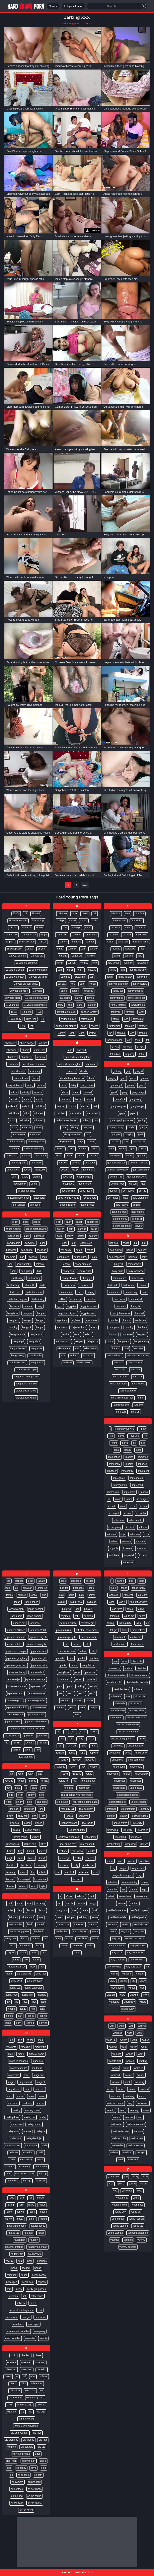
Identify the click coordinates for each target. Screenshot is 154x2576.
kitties (10, 1851)
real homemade (69, 1823)
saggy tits (62, 1910)
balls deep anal (34, 1292)
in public (113, 1548)
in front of (141, 1513)
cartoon (92, 1005)
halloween (128, 1285)
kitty (20, 1851)
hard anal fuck (114, 1355)
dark (95, 1106)
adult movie (18, 1134)
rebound (77, 1879)
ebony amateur (83, 1264)
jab (8, 1581)
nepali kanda (39, 2275)
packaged (75, 1581)
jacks (30, 1581)
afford (25, 1176)
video (143, 1980)
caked (85, 913)
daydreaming (66, 1141)
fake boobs (114, 962)
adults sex (11, 1155)
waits (129, 2033)
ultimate (138, 1689)
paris (59, 1686)
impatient (112, 1471)
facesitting (141, 934)
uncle (142, 1738)
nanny (32, 2211)
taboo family (138, 1588)
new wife (30, 2338)
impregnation (120, 1485)
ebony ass (68, 1271)
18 (25, 913)
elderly (87, 1334)
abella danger (27, 1043)
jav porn (43, 1742)
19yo (22, 1026)
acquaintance (15, 1085)
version (125, 1924)
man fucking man (24, 2173)
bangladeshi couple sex (26, 1376)
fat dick (140, 1047)
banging (13, 1327)
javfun (28, 1749)
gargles (116, 1134)
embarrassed (84, 1362)
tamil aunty (137, 1644)
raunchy (64, 1759)
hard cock (120, 1369)
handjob (135, 1306)
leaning (43, 2015)
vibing (114, 1973)
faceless (127, 934)
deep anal (87, 1169)
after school (18, 1204)
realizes (64, 1865)
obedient (25, 2355)
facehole (113, 934)
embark (74, 1355)
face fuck (139, 913)
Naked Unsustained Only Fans (24, 236)
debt (58, 1155)
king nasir (14, 1809)
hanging (129, 1327)
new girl (26, 2317)
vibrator (140, 1973)
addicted (12, 1106)
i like (111, 1435)
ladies (10, 1910)
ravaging (60, 1766)
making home (32, 2110)
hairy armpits (134, 1264)
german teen (117, 1183)
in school (141, 1548)
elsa (63, 1355)
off (24, 2376)
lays (25, 2001)
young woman (115, 2232)
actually (14, 1099)
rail (74, 1731)
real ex (69, 1816)
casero (94, 1026)
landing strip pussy (19, 1931)
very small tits (117, 1959)
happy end (124, 1341)
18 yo (14, 1012)
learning (43, 2023)
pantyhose (63, 1672)
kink (41, 1809)
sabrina (81, 1896)
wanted (130, 2061)
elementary (64, 1348)
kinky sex (22, 1816)
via (147, 1966)
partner (89, 1700)
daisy (73, 1085)
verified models (118, 1917)
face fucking (119, 920)
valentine (112, 1882)
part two (65, 1700)
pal (66, 1644)
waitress (117, 2033)
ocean (8, 2376)
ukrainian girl (114, 1682)
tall (147, 1623)
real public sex (68, 1844)
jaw (38, 1749)
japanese (35, 1623)
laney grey (10, 1938)
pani (71, 1658)
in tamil (143, 1555)
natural (43, 2218)
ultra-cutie (120, 1703)
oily (22, 2411)
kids (11, 1794)
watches (115, 2096)
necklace (42, 2261)
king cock (41, 1802)
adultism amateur (33, 1148)
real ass (68, 1787)
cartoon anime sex (66, 1012)
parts (72, 1707)
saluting (83, 1917)
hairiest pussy (116, 1257)
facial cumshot (141, 941)
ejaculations (79, 1327)
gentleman (115, 1155)
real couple (62, 1802)
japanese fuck (38, 1651)
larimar (22, 1952)
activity (25, 1092)
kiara (34, 1787)
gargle (143, 1127)
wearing (134, 2110)
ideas (139, 1450)
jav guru (29, 1742)
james (9, 1595)
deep (75, 1169)
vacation (144, 1861)
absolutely (26, 1057)
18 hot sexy (11, 934)
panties (94, 1658)
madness (37, 2068)
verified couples (139, 1910)
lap (45, 1938)
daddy (83, 1071)
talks (138, 1623)
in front (128, 1513)
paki (77, 1616)
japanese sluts (15, 1714)
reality (78, 1858)
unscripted (120, 1837)
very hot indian (117, 1945)
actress (38, 1092)
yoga (139, 2190)
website (114, 2152)
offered (44, 2376)
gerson (133, 1183)
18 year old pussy (15, 976)
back (42, 1243)
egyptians (62, 1320)
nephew (42, 2282)
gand (114, 1092)
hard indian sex (128, 1390)
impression (113, 1492)
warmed (115, 2075)
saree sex (77, 1945)
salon (59, 1917)
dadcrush (91, 1064)
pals (93, 1651)
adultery (14, 1148)
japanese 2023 (38, 1630)
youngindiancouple (138, 2232)
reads (89, 1773)
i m (145, 1435)
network (21, 2303)
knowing (10, 1872)
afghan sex (20, 1183)
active (14, 1092)
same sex (79, 1924)
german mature (141, 1169)
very (113, 1931)
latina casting (24, 1973)
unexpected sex (117, 1802)
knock (42, 1858)
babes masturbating (36, 1229)
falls (123, 969)
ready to (63, 1780)
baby (26, 1236)
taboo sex (114, 1595)
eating (90, 1250)
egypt (60, 1306)
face (127, 913)
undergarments (136, 1759)
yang (135, 2176)
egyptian (71, 1306)
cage (74, 913)
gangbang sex (118, 1106)
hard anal (138, 1348)
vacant (131, 1861)
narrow (8, 2218)
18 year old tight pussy (26, 983)
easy (64, 1243)
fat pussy (129, 1054)
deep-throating (68, 1204)
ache (35, 1078)
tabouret (128, 1595)
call (94, 913)
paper (77, 1672)
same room (63, 1924)
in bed (129, 1499)
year (110, 2183)
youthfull (128, 2239)
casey (61, 1033)
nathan (31, 2218)
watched (144, 2089)
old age (41, 2411)
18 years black (12, 997)
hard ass (118, 1362)
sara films (82, 1938)
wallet (133, 2047)
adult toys (35, 1134)
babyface (39, 1236)
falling (113, 969)
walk (134, 2040)
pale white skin (67, 1651)
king (29, 1802)
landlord (38, 1931)
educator (90, 1299)
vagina (123, 1868)
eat (74, 1243)
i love (121, 1435)
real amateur (88, 1780)
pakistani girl (87, 1623)
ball (39, 1271)
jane (44, 1595)
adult (38, 1127)
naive (31, 2204)
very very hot (114, 1966)
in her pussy (115, 1527)
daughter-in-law (72, 1134)
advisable (40, 1169)
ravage (77, 1759)
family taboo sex (136, 997)
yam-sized (113, 2176)
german (141, 1155)
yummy (141, 2239)
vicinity (123, 1980)
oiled (9, 2404)
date (64, 1127)
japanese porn (14, 1700)
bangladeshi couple (26, 1369)
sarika (90, 1945)
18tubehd (26, 1012)
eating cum (63, 1257)
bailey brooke (23, 1264)
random (60, 1752)
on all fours (23, 2475)
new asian (11, 2317)
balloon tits (29, 1285)
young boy (120, 2211)
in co (132, 1506)
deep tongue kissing (68, 1197)
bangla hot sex (18, 1348)
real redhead (87, 1844)
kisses (38, 1823)
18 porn (10, 941)
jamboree (42, 1588)
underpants (119, 1766)
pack (63, 1581)
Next (85, 885)
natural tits (13, 2232)
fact (142, 948)
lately (16, 1959)
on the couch (34, 2496)
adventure (36, 1162)
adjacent (38, 1113)
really (75, 1865)
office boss (37, 2383)
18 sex (42, 941)
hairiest (142, 1250)
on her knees (35, 2489)
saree (64, 1945)
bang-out (27, 1313)
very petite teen (138, 1945)
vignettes (114, 2001)
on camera (17, 2482)
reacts (65, 1773)
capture (92, 969)
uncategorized (136, 1710)
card (72, 983)
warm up (138, 2068)
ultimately (115, 1696)
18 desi (13, 927)
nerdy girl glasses (36, 2289)
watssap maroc (115, 2103)
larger (39, 1945)
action (41, 1085)
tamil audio (135, 1637)
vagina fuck (138, 1868)
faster (138, 1040)
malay (43, 2117)
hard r (141, 1397)
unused (144, 1844)
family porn (143, 976)
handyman (114, 1327)
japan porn (16, 1616)
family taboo (116, 997)
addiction (26, 1106)
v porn (110, 1861)
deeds (64, 1169)
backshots (26, 1250)
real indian (87, 1823)
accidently (34, 1071)
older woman (28, 2460)
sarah (95, 1938)
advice (27, 1169)
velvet (110, 1896)
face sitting (136, 920)
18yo (39, 1012)
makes (40, 2103)
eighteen (76, 1320)
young (136, 2197)
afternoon (35, 1204)
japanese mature (17, 1686)
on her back (34, 2482)
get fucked (128, 1190)
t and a (120, 1581)
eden (79, 1292)
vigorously (129, 2001)
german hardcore (139, 1162)
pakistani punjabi (67, 1637)
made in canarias (18, 2061)
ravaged (89, 1759)
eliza (77, 1348)
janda (34, 1595)
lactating (40, 1903)
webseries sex (135, 2145)
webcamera (137, 2138)
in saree (127, 1548)
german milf (116, 1176)
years (121, 2183)
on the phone (35, 2503)
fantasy (143, 1026)
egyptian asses (89, 1306)
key (8, 1787)
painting (66, 1609)
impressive (129, 1492)
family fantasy (125, 976)
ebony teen (85, 1285)
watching (129, 2096)
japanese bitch (14, 1644)
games (130, 1085)
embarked (88, 1355)
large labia (25, 1945)
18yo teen (31, 1019)
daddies (71, 1071)
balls (42, 1285)
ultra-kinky (135, 1703)
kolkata (42, 1872)
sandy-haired (80, 1931)
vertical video (141, 1924)
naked (42, 2204)
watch (132, 2089)
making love (12, 2117)
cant (60, 969)
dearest (83, 1148)
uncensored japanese (122, 1738)
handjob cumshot (121, 1313)
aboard (25, 1050)
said (74, 1910)
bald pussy (26, 1271)
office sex (30, 2390)
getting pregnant (122, 1226)
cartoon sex (87, 1019)
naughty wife (35, 2254)
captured (65, 976)
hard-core (121, 1411)
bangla (40, 1327)
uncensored (116, 1717)
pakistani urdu (88, 1637)
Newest (53, 6)
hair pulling (116, 1250)
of (17, 2376)
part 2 (81, 1693)
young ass (137, 2204)
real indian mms (77, 1830)
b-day (15, 1221)
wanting (143, 2061)
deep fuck (68, 1183)
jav (6, 1742)
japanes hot (19, 1623)
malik (41, 2152)
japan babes (31, 1602)
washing (139, 2082)
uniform (111, 1816)
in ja (123, 1534)
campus (90, 941)
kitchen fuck (12, 1844)
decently (93, 1155)
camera (76, 934)
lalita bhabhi (27, 1917)
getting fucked (119, 1211)
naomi (43, 2211)
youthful (114, 2239)
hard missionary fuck (122, 1397)
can (83, 948)
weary (116, 2117)
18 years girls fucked (36, 997)
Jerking (89, 23)
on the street (26, 2510)
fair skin (129, 955)
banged (27, 1320)
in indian (111, 1534)
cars (70, 1005)
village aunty (128, 2008)
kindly (19, 1802)
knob (20, 1858)
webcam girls (119, 2138)
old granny (28, 2439)
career (92, 983)
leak (42, 2008)
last (44, 1952)
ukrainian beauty (140, 1675)
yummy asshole (128, 2247)
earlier (60, 1229)
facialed (116, 948)
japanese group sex (15, 1665)
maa (40, 2040)
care (82, 983)
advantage (41, 1155)
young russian (136, 2218)
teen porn (60, 534)
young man (118, 2218)
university (137, 1823)
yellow (143, 2183)
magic (11, 2082)
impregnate (119, 1478)
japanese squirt (36, 1714)
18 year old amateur (26, 962)
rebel (95, 1872)
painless (91, 1602)
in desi (143, 1506)
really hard (88, 1865)
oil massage (15, 2397)
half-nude (113, 1285)
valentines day (130, 1882)
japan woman (34, 1616)
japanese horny (17, 1672)
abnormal (12, 1050)
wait (131, 2026)
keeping (9, 1780)
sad (59, 1903)
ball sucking (34, 1278)
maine (20, 2096)
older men (11, 2460)
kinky (10, 1816)
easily (70, 1236)
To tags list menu (73, 6)
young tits (138, 2225)
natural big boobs (16, 2225)
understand (136, 1766)
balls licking (38, 1299)
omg (43, 2468)
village (142, 2001)
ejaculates (91, 1320)
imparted (142, 1464)
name (9, 2211)
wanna (129, 2054)
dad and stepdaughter (69, 1064)
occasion (41, 2369)
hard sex (138, 1404)
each (68, 1221)
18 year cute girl (17, 955)
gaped (133, 1113)
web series (117, 2124)
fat (147, 1040)
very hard (139, 1931)
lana (40, 1917)
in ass (118, 1499)
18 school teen (26, 941)
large (12, 1945)
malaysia (40, 2131)
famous (130, 1012)
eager (79, 1221)
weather (129, 2117)
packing (64, 1588)
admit (12, 1120)
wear (122, 2110)
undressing (119, 1787)
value (145, 1882)
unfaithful (111, 1809)
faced (128, 927)
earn (71, 1229)
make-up (27, 2103)
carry (60, 1005)
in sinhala (114, 1555)
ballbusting (13, 1285)
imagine (129, 1457)
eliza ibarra (90, 1348)
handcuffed (136, 1299)
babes (36, 1221)
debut (69, 1155)
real (75, 1780)
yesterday (127, 2190)
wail (112, 2026)
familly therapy (138, 969)
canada (63, 955)
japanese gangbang (16, 1658)
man (8, 2173)
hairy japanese (136, 1271)
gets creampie (140, 1197)
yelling (132, 2183)
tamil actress (138, 1630)
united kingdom (140, 1816)
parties (77, 1700)
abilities (43, 1043)
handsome (140, 1320)
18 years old (12, 1005)
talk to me (129, 1616)
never (33, 2303)
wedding (127, 2152)
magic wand (25, 2082)
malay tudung (34, 2124)
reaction (93, 1766)
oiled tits (41, 2404)
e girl (58, 1221)
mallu (12, 2159)
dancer (89, 1099)
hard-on (135, 1411)
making (16, 2110)
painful (61, 1602)
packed (89, 1581)
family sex (118, 990)
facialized (130, 948)
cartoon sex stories (66, 1026)
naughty (34, 2239)
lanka (24, 1938)
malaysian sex (12, 2145)
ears (59, 1236)
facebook (116, 927)
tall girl (113, 1630)
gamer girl (116, 1085)
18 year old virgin (19, 990)
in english (114, 1513)
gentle (143, 1148)
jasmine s (42, 1735)
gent (132, 1148)
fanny (116, 1019)
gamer (144, 1078)
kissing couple (32, 1830)
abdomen (10, 1043)
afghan (37, 1176)
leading (12, 2008)
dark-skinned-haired (66, 1120)
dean (71, 1148)
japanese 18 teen (16, 1630)
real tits (91, 1851)
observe (25, 2362)
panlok (81, 1658)
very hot (116, 1938)
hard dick (135, 1369)
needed (26, 2268)
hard (126, 1348)
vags (139, 1875)
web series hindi (136, 2124)
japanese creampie (16, 1651)
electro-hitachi (63, 1341)
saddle (69, 1903)
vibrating (126, 1973)
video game (117, 1987)
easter (80, 1236)
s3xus (69, 1896)
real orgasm (90, 1837)
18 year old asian (14, 969)
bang (39, 1306)
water (142, 2096)
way (130, 2103)
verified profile (138, 1917)
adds (26, 1113)
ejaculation (62, 1327)
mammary (24, 2166)
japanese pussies (36, 1700)
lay (16, 2001)
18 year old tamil (38, 976)
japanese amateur (15, 1637)
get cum (113, 1190)
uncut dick (117, 1759)
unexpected (136, 1787)
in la (146, 1534)
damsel (88, 1092)
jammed (21, 1595)
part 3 (92, 1693)
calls (94, 920)
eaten (79, 1250)
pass (76, 1714)
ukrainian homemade (137, 1682)
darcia (84, 1106)
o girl (13, 2355)
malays (27, 2131)
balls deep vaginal (17, 1299)
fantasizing (114, 1026)
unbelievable (118, 1710)
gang (124, 1092)
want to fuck (114, 2061)
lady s (42, 1910)
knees (42, 1851)
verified (134, 1903)
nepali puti (11, 2282)
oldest (43, 2460)
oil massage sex (35, 2397)
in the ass (128, 1562)
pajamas (65, 1616)
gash (140, 1134)
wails (121, 2026)
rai (66, 1731)
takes (130, 1609)
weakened (142, 2103)
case (83, 1026)
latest (36, 1959)
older (37, 2453)
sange (95, 1931)
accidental (13, 1064)
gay (126, 1141)
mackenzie (40, 2047)
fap (110, 1033)
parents (91, 1679)
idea (143, 1442)
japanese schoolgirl (16, 1707)
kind (41, 1794)
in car (123, 1506)
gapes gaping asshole (122, 1120)
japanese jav (13, 1679)
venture (122, 1903)
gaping (142, 1120)
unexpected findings (128, 1794)
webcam (138, 2131)
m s (20, 2040)
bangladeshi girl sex (26, 1383)
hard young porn (70, 23)
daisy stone (87, 1085)
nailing (10, 2204)
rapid (82, 1752)
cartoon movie (68, 1019)
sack (91, 1896)
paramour (90, 1672)
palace (76, 1644)
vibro (112, 1980)
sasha (77, 1952)
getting (136, 1204)
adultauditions (15, 1141)
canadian (77, 955)
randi (93, 1745)
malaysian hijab (34, 2138)
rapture (94, 1752)
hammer (143, 1285)
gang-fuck (120, 1099)
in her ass (118, 1520)
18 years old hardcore (35, 1005)
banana (28, 1306)
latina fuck (40, 1973)
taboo (124, 1588)
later (26, 1959)
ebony (66, 1264)
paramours (64, 1679)
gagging (112, 1078)
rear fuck (70, 1872)
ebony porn (69, 1285)
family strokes (135, 990)
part (61, 1693)
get (143, 1183)
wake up (111, 2040)
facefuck (140, 927)
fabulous (115, 913)
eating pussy (80, 1257)
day (88, 1134)
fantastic (129, 1026)
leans (8, 2023)
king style (29, 1809)
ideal (116, 1450)
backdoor (11, 1250)
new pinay (39, 2331)
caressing (65, 997)
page (91, 1588)
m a (11, 2040)
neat (20, 2261)
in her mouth (135, 1520)
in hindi (130, 1527)
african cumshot (26, 1190)
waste (121, 2089)
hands (126, 1320)
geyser (139, 1226)
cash (71, 1033)
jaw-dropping (26, 1756)
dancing (61, 1106)
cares (64, 990)
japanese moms (36, 1693)
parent (78, 1679)
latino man (27, 1994)
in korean (135, 1534)
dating (74, 1127)
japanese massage (35, 1679)
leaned (30, 2015)
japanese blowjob (36, 1644)
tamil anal (119, 1637)
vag (113, 1868)
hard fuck (137, 1376)
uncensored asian (136, 1717)
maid (27, 2089)
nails (21, 2204)
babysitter (30, 1243)
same (95, 1917)
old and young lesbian (26, 2425)
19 (42, 1019)
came (88, 927)
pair (77, 1609)
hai (135, 1243)
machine (25, 2047)
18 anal (36, 913)
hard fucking (138, 1383)
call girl (61, 920)
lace (29, 1903)
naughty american (37, 2247)
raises (91, 1738)
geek (111, 1148)
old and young (26, 2418)
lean (20, 2015)
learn (18, 2023)
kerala (44, 1780)
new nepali (33, 2324)
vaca (120, 1861)
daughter (87, 1127)
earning (82, 1229)
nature (41, 2232)
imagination (114, 1457)
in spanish (129, 1555)
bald (13, 1271)
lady (20, 1910)
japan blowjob (16, 1609)
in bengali (142, 1499)
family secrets (140, 983)
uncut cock (141, 1752)
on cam (38, 2475)
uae (115, 1661)
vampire (112, 1889)
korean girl (24, 1879)
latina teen (11, 1994)
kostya (10, 1886)
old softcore (27, 2446)
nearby (9, 2261)
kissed (27, 1823)
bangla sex (36, 1348)
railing (94, 1731)
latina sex (15, 1987)
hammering (131, 1292)
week (120, 2159)
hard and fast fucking (138, 1355)
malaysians (31, 2145)
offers (13, 2383)
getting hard (137, 1211)
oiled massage (24, 2404)
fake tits (128, 962)
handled (139, 1313)
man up (42, 2173)
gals (123, 1078)
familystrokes (138, 1005)
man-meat (12, 2180)
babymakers (13, 1243)
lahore (12, 1917)
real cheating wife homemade (77, 1794)
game (133, 1078)
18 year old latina (38, 969)
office (23, 2383)
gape (122, 1113)
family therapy (118, 1005)
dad (70, 1050)
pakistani (88, 1616)
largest (10, 1952)
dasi (96, 1120)
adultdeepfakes (36, 1141)
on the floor (17, 2503)
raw (83, 1766)
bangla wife (35, 1355)
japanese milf (37, 1686)
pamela (60, 1658)
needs (37, 2268)
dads (91, 1078)
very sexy (117, 1952)
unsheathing (113, 1844)
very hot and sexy (134, 1938)
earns (94, 1229)
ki (26, 1787)
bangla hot (34, 1341)
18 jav (44, 934)
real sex (63, 1851)
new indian (40, 2317)
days (80, 1141)
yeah (145, 2176)
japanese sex (39, 1707)
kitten (43, 1844)
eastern (93, 1236)
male (44, 2145)
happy (110, 1341)
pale (87, 1644)
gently (129, 1155)
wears (146, 2110)
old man (43, 2439)
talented (114, 1616)
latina (9, 1973)
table (141, 1581)
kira (34, 1816)
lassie (34, 1952)
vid (133, 1980)
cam (65, 927)
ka (11, 1773)
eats (94, 1257)
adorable (24, 1120)
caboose (62, 913)
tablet (113, 1588)
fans (126, 1019)
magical (40, 2082)
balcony (40, 1264)
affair (14, 1176)
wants (115, 2068)
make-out (13, 2103)
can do (93, 948)
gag (128, 1071)
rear (58, 1872)
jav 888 (17, 1742)
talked (142, 1616)
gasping (115, 1141)
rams (83, 1745)
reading (77, 1773)
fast (128, 1040)
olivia (33, 2468)
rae (58, 1731)
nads (11, 2197)
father (142, 1054)
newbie (43, 2338)
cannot (84, 962)
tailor (111, 1602)
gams (141, 1085)
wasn (110, 2089)
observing (40, 2362)
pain (81, 1595)
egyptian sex (88, 1313)
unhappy (144, 1809)
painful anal (76, 1602)
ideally (127, 1450)
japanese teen (12, 1721)
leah (33, 2008)
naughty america (14, 2247)
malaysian (15, 2138)
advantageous (18, 1162)
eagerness (92, 1221)
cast (81, 1033)
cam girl (76, 927)
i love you (134, 1435)
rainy (80, 1738)
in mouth (140, 1541)
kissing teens (20, 1837)
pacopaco (78, 1588)
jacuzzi (41, 1581)
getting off (137, 1218)
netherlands (37, 2296)
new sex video (12, 2338)
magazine (38, 2075)
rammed (71, 1745)
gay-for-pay (139, 1141)
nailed (40, 2197)
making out (29, 2117)
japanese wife (12, 1735)
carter (80, 1005)
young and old (119, 2204)
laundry (42, 1994)
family (110, 976)
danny (73, 1106)
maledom (28, 2152)
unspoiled (130, 1844)
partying (94, 1707)
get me (142, 1190)
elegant (79, 1341)
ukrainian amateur (116, 1675)
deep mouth (86, 1190)
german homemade (117, 1169)
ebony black (84, 1271)
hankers (142, 1327)
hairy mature (119, 1278)
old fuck (37, 2432)
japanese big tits (38, 1637)
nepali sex (27, 2282)
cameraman (91, 934)
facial (110, 941)
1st (31, 1026)
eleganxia (93, 1341)
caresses (88, 990)
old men (11, 2446)
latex (32, 1966)
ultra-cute (140, 1696)
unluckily (127, 1830)
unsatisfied (142, 1830)
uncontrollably (135, 1745)
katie (20, 1773)
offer (32, 2376)
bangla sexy (17, 1355)
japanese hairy (39, 1665)
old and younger (19, 2432)
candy (60, 962)
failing (116, 955)
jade (7, 1588)
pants (63, 1665)
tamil (124, 1630)
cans (94, 962)
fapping (121, 1033)
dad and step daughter (77, 1057)
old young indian (21, 2453)
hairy (144, 1257)
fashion (143, 1033)
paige (71, 1595)
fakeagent (142, 962)
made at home (36, 2054)
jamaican (27, 1588)
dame (65, 1092)
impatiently (127, 1471)
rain (71, 1738)
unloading (112, 1830)
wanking (116, 2054)
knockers (26, 1865)
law (8, 2001)
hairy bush (117, 1271)
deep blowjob (84, 1176)
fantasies (138, 1019)
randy (72, 1752)
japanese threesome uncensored (26, 1728)
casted (92, 1033)
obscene (11, 2362)
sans (58, 1938)
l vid (10, 1903)
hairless (132, 1257)
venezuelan (142, 1896)
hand (144, 1292)
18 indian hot (29, 934)
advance (25, 1155)
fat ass (115, 1047)
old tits (41, 2446)
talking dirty (125, 1623)
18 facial (26, 927)
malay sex (16, 2124)
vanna (133, 1889)
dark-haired (76, 1113)
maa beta (11, 2047)
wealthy (110, 2110)
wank (144, 2047)
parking (81, 1686)
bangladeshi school (26, 1390)
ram (60, 1745)
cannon (72, 962)
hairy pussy (137, 1278)
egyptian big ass (68, 1313)
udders (128, 1668)
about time (39, 1050)
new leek (18, 2324)
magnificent (14, 2089)
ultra (128, 1696)
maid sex (40, 2089)
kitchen (35, 1837)
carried (90, 997)
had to (126, 1243)
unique (123, 1816)
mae (26, 2075)
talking (110, 1623)
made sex (37, 2061)
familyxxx (116, 1012)
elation (65, 1334)
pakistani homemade (87, 1630)
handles (114, 1320)
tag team (142, 1595)
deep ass (67, 1176)
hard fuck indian (118, 1383)
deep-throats (87, 1204)
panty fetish (88, 1665)
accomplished (21, 1078)
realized (90, 1858)
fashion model (114, 1040)
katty (30, 1773)
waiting (142, 2026)
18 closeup (38, 920)
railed (83, 1731)
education (75, 1299)
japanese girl (39, 1658)
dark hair (60, 1113)
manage (26, 2180)
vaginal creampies (123, 1875)
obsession (26, 2369)
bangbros (14, 1320)
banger (40, 1320)
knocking (40, 1865)
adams (27, 1099)
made (21, 2054)
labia (19, 1903)
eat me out (86, 1243)
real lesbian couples (68, 1837)
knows (23, 1872)
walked (145, 2040)
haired (129, 1250)
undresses (135, 1780)
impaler (129, 1464)
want (140, 2054)
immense (143, 1457)
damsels (65, 1099)
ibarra (125, 1442)
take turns (117, 1609)
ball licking (17, 1278)
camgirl (63, 941)
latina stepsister (33, 1987)
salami (84, 1910)
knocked (11, 1865)
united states (120, 1823)
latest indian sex (16, 1966)
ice (134, 1442)
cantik (70, 969)
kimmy (30, 1794)
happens (142, 1334)
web (140, 2117)
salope (70, 1917)
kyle (43, 1886)
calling (83, 920)
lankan (35, 1938)
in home (143, 1527)
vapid (144, 1889)
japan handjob (36, 1609)
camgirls (76, 941)
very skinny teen (135, 1952)
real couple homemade (85, 1802)
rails (62, 1738)
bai (10, 1264)
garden (131, 1127)
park (69, 1686)
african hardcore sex (18, 1197)
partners (60, 1707)
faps (132, 1033)
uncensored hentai (128, 1731)
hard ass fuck (135, 1362)
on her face (17, 2489)
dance (78, 1099)
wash (128, 2082)
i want (113, 1442)
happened (127, 1334)
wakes (123, 2040)
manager (41, 2180)
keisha (32, 1780)
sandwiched (62, 1931)
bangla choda (17, 1334)
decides (76, 1162)
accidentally (18, 1071)
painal (91, 1595)
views (146, 1994)
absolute (11, 1057)
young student (120, 2225)
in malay (126, 1541)
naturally (28, 2232)
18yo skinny (14, 1019)
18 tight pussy (14, 948)
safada (81, 1903)
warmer (129, 2075)
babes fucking (13, 1229)
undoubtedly (141, 1773)
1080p (16, 913)
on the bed (17, 2496)
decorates (90, 1162)
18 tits (29, 948)
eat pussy (66, 1250)
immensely (114, 1464)
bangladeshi (37, 1362)
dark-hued (92, 1113)
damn (76, 1092)
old (30, 2411)
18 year (42, 948)
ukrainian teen (121, 1689)
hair (144, 1243)
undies (126, 1773)
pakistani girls (63, 1630)
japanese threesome (36, 1721)
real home (83, 1816)
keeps (21, 1780)
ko (32, 1872)
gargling (129, 1134)
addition (40, 1106)
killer (20, 1794)
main (9, 2096)
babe (26, 1221)
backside (41, 1250)
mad (10, 2054)
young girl (136, 2211)
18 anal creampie (18, 920)
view (122, 1994)
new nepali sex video (18, 2331)
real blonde (83, 1787)
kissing (16, 1830)
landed (40, 1924)
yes (115, 2190)
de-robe (60, 1148)
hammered (114, 1292)
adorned (38, 1120)
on (11, 2475)
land (29, 1924)
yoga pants (122, 2197)
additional (14, 1113)
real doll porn (86, 1809)
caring (78, 997)
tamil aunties (119, 1644)
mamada (9, 2166)
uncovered (114, 1752)
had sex (113, 1243)
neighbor (11, 2275)
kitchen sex (30, 1844)
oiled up (11, 2411)
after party (39, 1197)
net (24, 2296)
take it (122, 1602)
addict (38, 1099)
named (20, 2211)
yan (126, 2176)
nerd (9, 2289)
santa (69, 1938)
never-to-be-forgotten (21, 2310)
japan (17, 1602)
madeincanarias (18, 2068)
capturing (80, 976)
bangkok (26, 1327)
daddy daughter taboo (72, 1078)
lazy (34, 2001)
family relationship (118, 983)
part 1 (70, 1693)
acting (30, 1085)
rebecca (83, 1872)
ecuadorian (66, 1292)
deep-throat (90, 1197)
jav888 (16, 1749)
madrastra (13, 2075)
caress (75, 990)
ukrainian (142, 1668)
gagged (139, 1071)
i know (142, 1428)
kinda (9, 1802)
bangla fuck (36, 1334)
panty (74, 1665)
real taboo (77, 1851)
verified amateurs (117, 1910)
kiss (43, 1816)
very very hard (137, 1959)
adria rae (26, 1127)
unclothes (118, 1745)
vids (142, 1987)
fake (140, 955)
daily (63, 1085)
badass (33, 1257)
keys (17, 1787)
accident (41, 1057)
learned (30, 2023)
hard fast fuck (120, 1376)
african (34, 1183)
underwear (113, 1773)
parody (93, 1686)
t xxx (131, 1581)
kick (44, 1787)
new (40, 2310)
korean (10, 1879)
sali (95, 1910)
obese (38, 2355)
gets (125, 1197)
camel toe (62, 934)
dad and (81, 1050)
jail (16, 1588)
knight (10, 1858)
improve (144, 1492)
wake (140, 2033)
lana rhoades (15, 1924)
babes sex (13, 1236)
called (72, 920)
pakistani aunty (68, 1623)
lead (43, 2001)
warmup (115, 2082)
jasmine (28, 1735)
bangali (41, 1313)
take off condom (138, 1602)
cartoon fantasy (89, 1012)
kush (33, 1886)
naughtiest (19, 2239)
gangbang (135, 1099)
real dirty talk (67, 1809)
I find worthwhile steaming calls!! (73, 66)
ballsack (14, 1306)
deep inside (84, 1183)
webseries (117, 2145)
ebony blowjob (69, 1278)
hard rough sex (121, 1404)
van (123, 1889)
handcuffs (121, 1306)
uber (124, 1661)
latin (42, 1966)
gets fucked (122, 1204)
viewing (134, 1994)
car (91, 976)
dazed (91, 1141)
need (14, 2268)
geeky (122, 1148)
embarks (67, 1362)
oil (41, 2390)
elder (77, 1334)
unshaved (136, 1837)
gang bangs (138, 1092)
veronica (112, 1924)
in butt (111, 1506)
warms (140, 2075)
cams (60, 948)
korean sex (40, 1879)
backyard (10, 1257)
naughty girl (17, 2254)
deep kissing (68, 1190)
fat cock (127, 1047)
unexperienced (139, 1802)
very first (125, 1931)
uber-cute (137, 1661)
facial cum (123, 941)
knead (30, 1851)
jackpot (19, 1581)
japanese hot (37, 1672)
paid (61, 1595)
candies (90, 955)
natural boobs (37, 2225)
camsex (72, 948)
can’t (80, 969)
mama (40, 2159)
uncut (128, 1752)
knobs (31, 1858)
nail (30, 2197)
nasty (20, 2218)
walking (113, 2047)
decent (80, 1155)
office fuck (15, 2390)
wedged (141, 2152)
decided (63, 1162)
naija (21, 2197)
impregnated (136, 1478)
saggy (93, 1903)
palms (82, 1651)
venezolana (125, 1896)
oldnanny (21, 2468)
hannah (113, 1334)
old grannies (11, 2439)
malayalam (13, 2131)
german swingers (136, 1176)
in (109, 1499)
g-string (117, 1071)
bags (44, 1257)
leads (23, 2008)
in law (114, 1541)
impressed (137, 1485)
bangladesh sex (17, 1362)
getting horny (120, 1218)
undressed (120, 1780)
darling (85, 1120)
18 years (37, 990)
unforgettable (128, 1809)
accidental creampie (34, 1064)
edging (90, 1292)
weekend (133, 2159)
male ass (13, 2152)
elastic (93, 1327)
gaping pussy (116, 1127)
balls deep (15, 1292)
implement (143, 1471)
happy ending (141, 1341)
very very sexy (133, 1966)
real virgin (65, 1858)
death (95, 1148)
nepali (24, 2275)
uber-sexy (114, 1668)
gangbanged (138, 1106)
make (42, 2096)
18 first (39, 927)
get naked (113, 1197)
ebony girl (87, 1278)
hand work (119, 1299)
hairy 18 (118, 1264)
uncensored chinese (128, 1724)
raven (73, 1766)
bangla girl (18, 1341)
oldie (8, 2468)
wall (124, 2047)
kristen (22, 1886)
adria (14, 1127)
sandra (93, 1924)
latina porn (16, 1980)
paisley (88, 1609)
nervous (13, 2296)
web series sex (121, 2131)
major (31, 2096)
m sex (30, 2040)
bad (22, 1257)
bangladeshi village (26, 1397)
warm (126, 2068)
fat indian (115, 1054)
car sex (62, 983)
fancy (141, 1012)
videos (131, 1987)
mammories (41, 2166)
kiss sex (14, 1823)
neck (29, 2261)
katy (39, 1773)
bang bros (12, 1313)
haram (115, 1348)
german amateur (116, 1162)
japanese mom (15, 1693)
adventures (13, 1169)
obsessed (11, 2369)
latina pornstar (34, 1980)
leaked (9, 2015)
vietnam (111, 1994)
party (82, 1707)
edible (62, 1299)
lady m (30, 1910)
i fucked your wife (124, 1428)
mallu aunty (26, 2159)
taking (141, 1609)
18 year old (37, 955)
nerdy (19, 2289)
